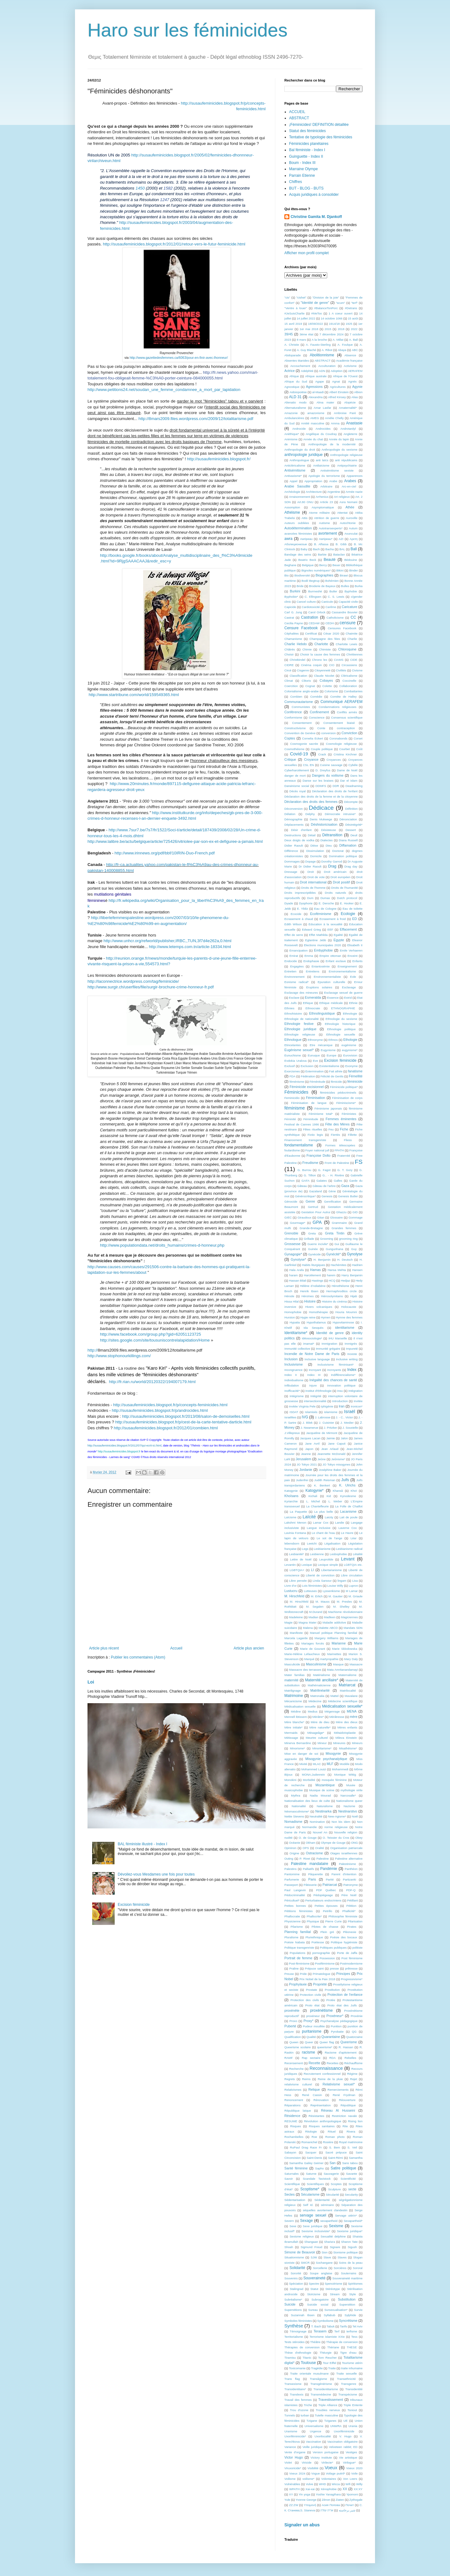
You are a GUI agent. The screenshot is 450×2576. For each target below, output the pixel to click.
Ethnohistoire (293, 1013)
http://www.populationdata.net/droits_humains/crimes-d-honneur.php (162, 1245)
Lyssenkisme (331, 1591)
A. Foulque (345, 344)
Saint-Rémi (335, 2157)
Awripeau (306, 539)
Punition (336, 2026)
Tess (354, 2336)
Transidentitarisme (325, 2389)
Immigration (329, 1343)
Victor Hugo (293, 2457)
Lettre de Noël (300, 1559)
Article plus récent (104, 1648)
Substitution (346, 2299)
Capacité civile (348, 601)
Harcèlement (312, 1275)
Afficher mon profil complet (306, 253)
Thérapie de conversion (342, 2342)
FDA (292, 1076)
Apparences (354, 475)
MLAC (317, 1764)
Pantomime (292, 1874)
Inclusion (291, 1359)
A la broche (319, 339)
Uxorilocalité (322, 2436)
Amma (335, 423)
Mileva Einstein (346, 1737)
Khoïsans (291, 1496)
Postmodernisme (351, 1963)
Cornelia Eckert (312, 738)
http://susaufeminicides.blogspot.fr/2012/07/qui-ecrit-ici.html (125, 1445)
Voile (354, 2473)
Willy (359, 2484)
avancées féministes (298, 533)
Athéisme (292, 512)
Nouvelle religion (346, 1832)
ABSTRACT (299, 118)
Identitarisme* (295, 1333)
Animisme (291, 439)
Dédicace (321, 807)
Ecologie (348, 914)
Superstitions (293, 2309)
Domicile (316, 856)
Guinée (313, 1249)
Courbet (344, 749)
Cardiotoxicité (311, 607)
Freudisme (310, 1162)
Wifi (348, 2484)
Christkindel (297, 659)
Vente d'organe (294, 2452)
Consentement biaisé (339, 722)
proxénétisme (321, 2010)
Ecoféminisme (320, 914)
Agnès (352, 381)
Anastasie (354, 423)
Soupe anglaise (321, 2273)
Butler (333, 591)
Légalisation (332, 1543)
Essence (333, 997)
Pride (303, 1973)
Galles (338, 1180)
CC (353, 617)
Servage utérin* (346, 2215)
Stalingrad (296, 2289)
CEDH (329, 623)
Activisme (350, 366)
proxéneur (313, 2016)
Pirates (351, 1926)
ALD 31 (295, 397)
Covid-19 (299, 753)
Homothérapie (318, 1312)
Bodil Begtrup (311, 580)
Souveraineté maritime (347, 2278)
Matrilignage (292, 1690)
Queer (309, 2042)
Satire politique (343, 2168)
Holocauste (348, 1306)
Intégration (355, 1390)
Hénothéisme (340, 1286)
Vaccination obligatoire (342, 2441)
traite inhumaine (351, 2368)
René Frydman (344, 2095)
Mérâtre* (318, 1716)
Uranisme (290, 2431)
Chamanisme (293, 638)
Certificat (311, 633)
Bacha (329, 549)
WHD (322, 2484)
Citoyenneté (322, 670)
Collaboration (348, 686)
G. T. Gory (345, 1170)
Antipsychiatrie (347, 465)
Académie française (349, 360)
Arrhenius (322, 496)
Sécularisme (310, 2194)
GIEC (288, 1217)
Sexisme (336, 2226)
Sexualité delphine (333, 2236)
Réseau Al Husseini (338, 2110)
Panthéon (351, 1869)
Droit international (313, 882)
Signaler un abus (302, 2524)
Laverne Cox (347, 1528)
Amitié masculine (312, 423)
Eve (315, 1060)
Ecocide (296, 914)
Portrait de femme (298, 1958)
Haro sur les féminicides (188, 30)
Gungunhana (334, 1249)
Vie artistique (348, 2457)
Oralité (319, 1848)
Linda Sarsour (322, 1580)
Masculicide (292, 1664)
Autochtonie (348, 523)
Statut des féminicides (307, 131)
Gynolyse (354, 1254)
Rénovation (321, 2100)
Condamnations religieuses (337, 707)
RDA (332, 2057)
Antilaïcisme (321, 465)
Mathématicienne (319, 1685)
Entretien (290, 971)
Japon (309, 1449)
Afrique (294, 376)
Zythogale (355, 2499)
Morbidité (309, 1780)
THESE (352, 2347)
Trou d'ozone (299, 2410)
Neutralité (316, 1816)
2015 (328, 329)
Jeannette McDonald (331, 1454)
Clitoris (306, 680)
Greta (312, 1233)
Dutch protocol (347, 898)
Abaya (342, 350)
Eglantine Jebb (315, 940)
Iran (342, 1406)
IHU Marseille (337, 1338)
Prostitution (332, 1989)
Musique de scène (321, 1790)
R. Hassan (346, 2047)
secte (352, 2189)
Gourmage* (297, 1222)
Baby (304, 549)
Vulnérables (292, 2484)
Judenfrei (302, 1480)
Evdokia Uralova (295, 1060)
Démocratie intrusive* (340, 814)
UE (345, 2420)
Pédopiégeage (323, 1895)
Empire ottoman (330, 955)
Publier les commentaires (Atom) (138, 1657)
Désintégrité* (353, 824)
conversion (328, 733)
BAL (342, 549)
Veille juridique (312, 2447)
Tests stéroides (294, 2342)
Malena (307, 1627)
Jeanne (306, 1454)
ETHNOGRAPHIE (343, 1008)
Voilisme (290, 2478)
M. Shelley (341, 1606)
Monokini (290, 1780)
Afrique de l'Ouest (345, 376)
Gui (336, 1244)
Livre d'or (290, 1585)
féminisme (294, 1107)
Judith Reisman (324, 1480)
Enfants (357, 961)
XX (344, 2489)
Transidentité (353, 2389)
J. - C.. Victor (344, 1417)
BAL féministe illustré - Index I (142, 1844)
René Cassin (312, 2095)
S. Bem (334, 2147)
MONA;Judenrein (313, 1774)
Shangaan (311, 2241)
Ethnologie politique (341, 1029)
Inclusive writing (347, 1359)
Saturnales (291, 2173)
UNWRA (336, 2426)
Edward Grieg (311, 929)
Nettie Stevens (294, 1816)
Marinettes (334, 1654)
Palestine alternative (348, 1858)
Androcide (299, 428)
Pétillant (352, 1900)
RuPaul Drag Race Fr (306, 2147)
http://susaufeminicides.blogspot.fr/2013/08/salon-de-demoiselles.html (186, 1416)
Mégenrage (332, 1711)
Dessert (351, 830)
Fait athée (335, 1071)
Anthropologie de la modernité (331, 444)
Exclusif (289, 1066)
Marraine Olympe (303, 169)
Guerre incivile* (318, 1244)
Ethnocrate (313, 1008)
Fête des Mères (337, 1124)
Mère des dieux (347, 1722)
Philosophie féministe (343, 1916)
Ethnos (333, 1039)
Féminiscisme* (346, 1103)
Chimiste (325, 649)
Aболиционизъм (295, 544)
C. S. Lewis (336, 596)
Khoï (354, 1490)
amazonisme (315, 413)
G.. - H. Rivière (333, 1175)
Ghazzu (341, 1212)
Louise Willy (335, 1585)
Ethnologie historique (340, 1024)
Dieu (329, 845)
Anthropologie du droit (299, 449)
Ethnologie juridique (300, 1029)
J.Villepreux (292, 1433)
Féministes (349, 1113)
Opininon (290, 1848)
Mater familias (294, 1675)
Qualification (292, 2037)
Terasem (319, 2331)
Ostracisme (314, 1853)
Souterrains (348, 2273)
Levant (347, 1558)
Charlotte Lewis (346, 644)
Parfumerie (291, 1879)
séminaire (327, 2205)
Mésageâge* (315, 1732)
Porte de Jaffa (347, 1953)
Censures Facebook (342, 628)
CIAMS (338, 659)
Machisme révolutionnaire (345, 1612)
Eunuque (314, 1055)
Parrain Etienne (302, 175)
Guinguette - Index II (306, 156)
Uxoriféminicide (344, 2431)
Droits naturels (335, 892)
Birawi (344, 575)
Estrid (348, 997)
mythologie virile (351, 1790)
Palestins (290, 1869)
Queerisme (348, 2042)
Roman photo (335, 2136)
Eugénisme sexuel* (299, 1050)
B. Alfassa (321, 544)
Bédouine (350, 559)
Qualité (311, 2037)
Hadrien (357, 1265)
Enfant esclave (336, 961)
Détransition (332, 835)
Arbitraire (326, 486)
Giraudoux (304, 1217)
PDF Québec (326, 1890)
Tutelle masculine (326, 2415)
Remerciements (338, 2089)
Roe (314, 2136)
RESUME (290, 2121)
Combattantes (353, 691)
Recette (314, 2063)
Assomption (292, 507)
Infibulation (291, 1385)
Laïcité (309, 1516)
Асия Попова (331, 2505)
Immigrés (351, 1343)
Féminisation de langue (309, 1103)
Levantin (290, 1564)
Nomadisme (293, 1821)
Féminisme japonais (328, 1108)
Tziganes (330, 2420)
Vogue (315, 2473)
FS (358, 1162)
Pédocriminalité (294, 1895)
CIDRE (289, 665)
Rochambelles (293, 2136)
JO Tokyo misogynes (336, 1464)
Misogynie (333, 1753)
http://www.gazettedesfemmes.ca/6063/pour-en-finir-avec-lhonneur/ (179, 357)
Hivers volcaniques (318, 1306)
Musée (350, 1785)
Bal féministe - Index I (307, 150)
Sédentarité (322, 2200)
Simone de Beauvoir (299, 2252)
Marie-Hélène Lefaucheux (302, 1654)
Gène (332, 1191)
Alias (355, 397)
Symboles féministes (298, 2320)
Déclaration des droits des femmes (311, 801)
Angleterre (350, 434)
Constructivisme (295, 728)
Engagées (296, 966)
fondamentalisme (298, 1145)
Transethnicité (346, 2379)
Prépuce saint (314, 1968)
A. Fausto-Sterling (318, 344)
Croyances (334, 759)
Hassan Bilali (298, 1280)
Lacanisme (348, 1511)
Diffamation (347, 845)
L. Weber (335, 1501)
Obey (358, 1837)
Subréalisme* (293, 2299)
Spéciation (296, 2283)
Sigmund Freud (311, 2247)
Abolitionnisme (322, 355)
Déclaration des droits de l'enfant (335, 791)
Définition (351, 808)
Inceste (352, 1354)
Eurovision (350, 1055)
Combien (296, 696)
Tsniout (352, 2410)
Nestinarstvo (347, 1811)
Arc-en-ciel (349, 486)
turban (305, 2415)
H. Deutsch (345, 1259)
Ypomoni (352, 2494)
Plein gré (327, 1932)
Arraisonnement (299, 496)
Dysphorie (305, 903)
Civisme (357, 670)
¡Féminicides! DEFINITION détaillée (319, 124)
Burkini (295, 591)
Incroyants (334, 1370)
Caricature (350, 607)
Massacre (355, 1664)
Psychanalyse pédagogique (339, 2021)
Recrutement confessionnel (322, 2073)
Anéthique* (291, 434)
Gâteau (302, 1186)
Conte (321, 728)
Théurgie (326, 2352)
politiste (357, 1947)
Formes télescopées (340, 1145)
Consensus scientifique (346, 717)
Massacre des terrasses (305, 1669)
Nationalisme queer (349, 1800)
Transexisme (293, 2384)
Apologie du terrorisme (324, 475)
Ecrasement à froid (332, 919)
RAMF (288, 2057)
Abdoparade (292, 355)
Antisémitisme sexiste (336, 470)
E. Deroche (326, 903)
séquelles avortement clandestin (325, 2210)
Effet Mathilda (318, 935)
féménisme (296, 1081)
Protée (330, 2000)
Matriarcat (347, 1685)
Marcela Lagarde (296, 1638)
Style (352, 2294)
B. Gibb (341, 544)
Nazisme (349, 1806)
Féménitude (317, 1081)
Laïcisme (290, 1517)
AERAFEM (355, 371)
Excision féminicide (134, 1904)
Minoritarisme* (322, 1748)
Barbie (322, 554)
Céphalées (291, 633)
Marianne (339, 1643)
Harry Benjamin (352, 1275)
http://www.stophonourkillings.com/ (119, 1355)
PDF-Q (351, 1890)
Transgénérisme (321, 2384)
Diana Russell (348, 840)
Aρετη (354, 539)
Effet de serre (293, 935)
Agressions (314, 386)
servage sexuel (313, 2215)
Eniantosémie (321, 966)
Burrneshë (315, 591)
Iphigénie (327, 1406)
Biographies (324, 575)
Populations (297, 1953)
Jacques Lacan (310, 1438)
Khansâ (338, 1490)
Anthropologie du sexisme (339, 449)
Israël (349, 1411)
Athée (350, 507)
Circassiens (349, 665)
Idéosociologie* (312, 1338)
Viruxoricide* (292, 2468)
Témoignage (298, 2331)
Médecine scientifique (343, 1701)
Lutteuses (310, 1591)
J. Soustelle (350, 1427)
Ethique (308, 1003)
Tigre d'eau (348, 2352)
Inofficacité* (292, 1390)
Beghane (290, 565)
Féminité (290, 1119)
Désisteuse (328, 830)
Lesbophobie (338, 1554)
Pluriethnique (314, 1937)
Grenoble (291, 1233)
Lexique (307, 1564)
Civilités (341, 670)
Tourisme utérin (352, 2363)
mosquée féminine (334, 1780)
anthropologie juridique (303, 454)
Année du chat (313, 439)
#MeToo (316, 313)
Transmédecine (321, 2394)
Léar (354, 1538)
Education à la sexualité (325, 924)
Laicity (329, 1517)
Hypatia (295, 1322)
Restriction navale (344, 2116)
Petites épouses (326, 1905)
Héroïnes (308, 1296)
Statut (314, 2289)
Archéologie (292, 491)
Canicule (327, 601)
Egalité (338, 935)
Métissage (291, 1737)
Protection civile (310, 1994)
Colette (327, 686)
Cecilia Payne (293, 623)
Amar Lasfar (322, 407)
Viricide (306, 2462)
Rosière (328, 2142)
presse (334, 1968)
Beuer (336, 565)
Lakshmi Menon (295, 1522)
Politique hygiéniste (344, 1942)
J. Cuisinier (326, 1422)
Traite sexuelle (346, 2373)
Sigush (352, 2247)
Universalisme (314, 2426)
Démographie (293, 819)
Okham (310, 1842)
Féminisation (315, 1098)
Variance (290, 2447)
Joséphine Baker (330, 1469)
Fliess (348, 1140)
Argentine (333, 491)
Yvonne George (306, 2499)
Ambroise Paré (345, 413)
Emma (308, 955)
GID (355, 1212)
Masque (338, 1664)
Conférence (293, 712)
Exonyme (351, 1066)
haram (293, 1275)
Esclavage (349, 987)
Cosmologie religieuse (341, 743)
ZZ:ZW (293, 2505)
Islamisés (311, 1412)
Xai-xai (310, 2489)
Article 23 (326, 502)
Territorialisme (293, 2336)
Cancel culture (306, 601)
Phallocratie (292, 1916)
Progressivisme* (351, 1979)
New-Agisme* (337, 1816)
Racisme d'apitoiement (341, 2052)
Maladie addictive (334, 1622)
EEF (330, 929)
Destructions (292, 835)
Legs (305, 1548)
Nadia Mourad (320, 1795)
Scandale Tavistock (317, 2178)
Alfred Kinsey (337, 397)
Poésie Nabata (294, 1942)
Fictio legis (315, 1134)
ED (354, 919)
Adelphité (307, 371)
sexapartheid (329, 2220)
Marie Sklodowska (344, 1648)
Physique (313, 1921)
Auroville (352, 518)
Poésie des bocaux (343, 1937)
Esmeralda (313, 997)
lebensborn (291, 1543)
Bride (300, 586)
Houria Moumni (346, 1312)
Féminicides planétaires (308, 143)
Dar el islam (348, 780)
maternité (291, 1680)
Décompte (351, 801)
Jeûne (322, 1459)
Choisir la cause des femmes (320, 654)
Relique (314, 2089)
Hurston (289, 1317)
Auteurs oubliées (296, 523)
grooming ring (348, 1238)
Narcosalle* (348, 1795)
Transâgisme (318, 2379)
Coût (359, 749)
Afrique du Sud (295, 381)
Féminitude (310, 1119)
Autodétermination (298, 528)
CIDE (353, 659)
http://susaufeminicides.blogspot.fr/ (219, 459)
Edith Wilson (293, 924)
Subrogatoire (320, 2299)
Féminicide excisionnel (307, 1087)
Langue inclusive (319, 1528)
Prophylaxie (298, 1984)
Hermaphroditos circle (341, 1291)
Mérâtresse (336, 1716)
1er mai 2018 (309, 329)
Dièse (314, 845)
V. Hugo (345, 2436)
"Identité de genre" (315, 302)
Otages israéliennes (344, 1853)
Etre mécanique (321, 1045)
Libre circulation (351, 1575)
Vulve (309, 2484)
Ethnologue (293, 1039)
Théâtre (315, 2342)
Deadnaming (354, 786)
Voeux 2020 (354, 2468)
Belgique (307, 565)
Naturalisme (324, 1806)
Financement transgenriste (305, 1140)
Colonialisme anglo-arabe (301, 691)
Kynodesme (348, 1496)
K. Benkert (322, 1485)
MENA (352, 1711)
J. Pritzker (330, 1427)
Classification (299, 675)
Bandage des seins (297, 554)
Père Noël (349, 1895)
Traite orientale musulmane (309, 2373)
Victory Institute (321, 2457)
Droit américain (335, 871)
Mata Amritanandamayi (342, 1669)
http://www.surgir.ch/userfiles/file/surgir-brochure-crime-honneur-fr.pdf (151, 987)
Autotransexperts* (330, 528)
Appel (294, 481)
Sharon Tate (349, 2241)
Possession (327, 1958)
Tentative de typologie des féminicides (320, 137)
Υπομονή (310, 2505)
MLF (330, 1764)
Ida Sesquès (313, 1327)
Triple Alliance (327, 2405)
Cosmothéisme (294, 749)
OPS (305, 1848)
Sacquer (311, 2152)
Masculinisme (316, 1664)
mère (354, 1716)
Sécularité (332, 2194)
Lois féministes (312, 1585)
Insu (340, 1390)
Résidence (292, 2116)
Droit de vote (316, 877)
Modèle (344, 1764)
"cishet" (301, 297)
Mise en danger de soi (301, 1753)
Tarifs (343, 2326)
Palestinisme (347, 1864)
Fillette (352, 1134)
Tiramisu (290, 2357)
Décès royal (297, 791)
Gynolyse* (298, 1259)
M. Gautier (335, 1596)
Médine (296, 1711)
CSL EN (308, 765)
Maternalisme (347, 1675)
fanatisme (355, 1071)
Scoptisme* (309, 2189)
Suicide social (317, 2304)
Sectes (289, 2194)
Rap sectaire (311, 2057)
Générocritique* (305, 1196)
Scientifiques (315, 2184)
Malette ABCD (328, 1627)
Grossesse (292, 1244)
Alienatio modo (295, 402)
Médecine (315, 1701)
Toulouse (308, 2363)
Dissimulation (315, 851)
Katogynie (291, 1490)
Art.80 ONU (305, 502)
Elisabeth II (354, 945)
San (332, 2163)
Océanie (294, 1842)
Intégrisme (297, 1396)
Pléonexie (349, 1932)
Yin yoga (304, 2494)
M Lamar (352, 1591)
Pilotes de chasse (325, 1926)
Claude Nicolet (324, 675)
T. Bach (316, 2326)
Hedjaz (345, 1280)
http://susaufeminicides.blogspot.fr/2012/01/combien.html (166, 1428)
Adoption (336, 371)
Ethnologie (350, 1013)
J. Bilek (307, 1422)
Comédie (316, 696)
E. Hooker (347, 903)
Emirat (293, 955)
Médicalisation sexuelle (300, 1706)
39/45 (288, 334)
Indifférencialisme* (343, 1375)
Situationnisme (294, 2257)
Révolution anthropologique (322, 2121)
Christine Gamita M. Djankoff (316, 217)
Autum (353, 528)
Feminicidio (292, 1098)
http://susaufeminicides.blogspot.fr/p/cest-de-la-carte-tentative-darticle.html (183, 1422)
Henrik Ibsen (309, 1291)
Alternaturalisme (295, 407)
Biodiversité (302, 575)
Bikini (339, 570)
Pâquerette (315, 1874)
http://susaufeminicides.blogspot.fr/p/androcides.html (160, 1410)
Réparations (292, 2105)
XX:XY (358, 2489)
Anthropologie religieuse (346, 455)
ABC (355, 350)
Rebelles (350, 2057)
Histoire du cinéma (334, 1301)
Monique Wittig (345, 1774)
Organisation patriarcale (346, 1848)
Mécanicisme (293, 1701)
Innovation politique (341, 1385)
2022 (354, 329)
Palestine (322, 1858)
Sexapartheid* (353, 2220)
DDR (335, 786)
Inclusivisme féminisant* (336, 1364)
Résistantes (316, 2116)
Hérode (289, 1296)
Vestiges (351, 2452)
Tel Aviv (357, 2326)
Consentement (302, 722)
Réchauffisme (353, 2063)
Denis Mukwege (321, 819)
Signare (335, 2247)
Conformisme (293, 717)
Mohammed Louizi (313, 1769)
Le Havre (347, 1533)
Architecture (314, 491)
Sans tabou (350, 2163)
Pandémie (328, 1868)
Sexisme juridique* (349, 2231)
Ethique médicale (331, 1003)
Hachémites (339, 1265)
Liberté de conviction (320, 1575)
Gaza (345, 1186)
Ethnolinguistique (322, 1013)
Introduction (340, 1401)
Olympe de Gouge (333, 1842)
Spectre (314, 2283)
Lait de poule (348, 1517)
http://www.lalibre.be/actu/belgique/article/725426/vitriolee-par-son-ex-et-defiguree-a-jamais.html (175, 841)
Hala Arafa (296, 1270)
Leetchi (312, 1543)
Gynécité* (333, 1254)
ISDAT (294, 1412)
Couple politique (321, 749)
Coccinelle (349, 680)
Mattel (334, 1696)
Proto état (312, 2005)
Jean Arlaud (329, 1449)
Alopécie (350, 402)
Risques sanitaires (321, 2126)
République (348, 2105)
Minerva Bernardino (297, 1743)
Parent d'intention (344, 1874)
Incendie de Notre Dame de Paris (311, 1354)
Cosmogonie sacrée (304, 743)
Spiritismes (355, 2283)
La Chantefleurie (317, 1506)
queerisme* (324, 2047)
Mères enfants (347, 1727)
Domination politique (343, 856)
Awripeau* (325, 539)
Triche (308, 2405)
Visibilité (313, 2468)
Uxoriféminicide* (295, 2436)
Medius (313, 1711)
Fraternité (343, 1155)
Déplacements (293, 824)
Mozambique (325, 1785)
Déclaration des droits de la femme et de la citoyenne (321, 796)
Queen (293, 2042)
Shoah (288, 2247)
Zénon (326, 2499)
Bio (286, 575)
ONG (354, 1842)
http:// (143, 418)
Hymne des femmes (349, 1317)
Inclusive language (317, 1359)
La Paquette (298, 1511)
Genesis (327, 1196)
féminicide (354, 1081)
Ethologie (350, 1039)
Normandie (309, 1827)
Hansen (357, 1270)
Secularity (351, 2194)
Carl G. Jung (293, 612)
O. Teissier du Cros (336, 1837)
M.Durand (315, 1612)
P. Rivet (304, 1858)
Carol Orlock (317, 612)
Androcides (323, 428)
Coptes (289, 738)
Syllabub (329, 2315)
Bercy (323, 565)
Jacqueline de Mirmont (322, 1433)
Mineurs (357, 1743)
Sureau (313, 2309)
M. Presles (344, 1601)
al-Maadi (318, 392)
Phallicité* (349, 1911)
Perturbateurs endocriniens (323, 1900)
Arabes (350, 481)
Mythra (295, 1795)
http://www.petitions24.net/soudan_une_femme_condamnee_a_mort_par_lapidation (164, 389)
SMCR (305, 2262)
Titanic (306, 2357)
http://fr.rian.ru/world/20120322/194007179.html (152, 1381)
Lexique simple (328, 1564)
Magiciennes (349, 1617)
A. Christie (291, 344)
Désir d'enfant (301, 830)
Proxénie (356, 2016)
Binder (353, 570)
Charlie (352, 638)
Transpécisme (347, 2394)
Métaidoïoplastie (345, 1732)
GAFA (306, 1180)
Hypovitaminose (343, 1322)
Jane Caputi (336, 1443)
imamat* (308, 1343)
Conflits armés (347, 712)
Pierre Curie (333, 1921)
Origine (294, 1853)
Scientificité (348, 2178)
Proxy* (308, 2021)
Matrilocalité (348, 1690)
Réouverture (347, 2100)
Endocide (290, 961)
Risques (295, 2126)
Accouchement (300, 366)
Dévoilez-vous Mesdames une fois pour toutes (156, 1874)
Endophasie (311, 961)
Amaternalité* (348, 407)
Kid (329, 1496)
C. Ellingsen (313, 596)
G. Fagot (324, 1170)
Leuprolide (326, 1559)
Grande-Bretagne (311, 1228)
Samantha (355, 2157)
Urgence (315, 2431)
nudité (288, 1837)
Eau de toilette (352, 908)
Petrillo (327, 1911)
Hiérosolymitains (332, 1296)
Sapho (319, 2168)
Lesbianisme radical (349, 1548)
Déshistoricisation (324, 824)
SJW (314, 2257)
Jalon (344, 1438)
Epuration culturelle (331, 982)
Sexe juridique (312, 2226)
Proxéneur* (335, 2016)
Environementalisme (342, 971)
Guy (354, 1249)
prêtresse (351, 1968)
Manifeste (296, 1632)
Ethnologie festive (299, 1024)
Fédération (308, 1076)
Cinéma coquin (311, 665)
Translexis (296, 2394)
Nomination (317, 1821)
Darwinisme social (296, 786)
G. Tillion (310, 1175)
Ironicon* (356, 1406)
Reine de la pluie (330, 2079)
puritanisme (311, 2031)
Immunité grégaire (328, 1348)
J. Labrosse (323, 1417)
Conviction (349, 733)
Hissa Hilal (291, 1301)
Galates (322, 1180)
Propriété (320, 1984)
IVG (305, 1417)
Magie (288, 1622)
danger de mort (295, 775)
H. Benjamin (322, 1259)
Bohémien (332, 580)
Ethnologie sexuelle (340, 1034)
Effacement (348, 929)
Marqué (309, 1659)
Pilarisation (355, 1921)
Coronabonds (338, 738)
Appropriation (313, 481)
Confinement (319, 712)
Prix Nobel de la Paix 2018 (317, 1979)
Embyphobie (323, 950)
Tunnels (289, 2415)
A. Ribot (327, 350)
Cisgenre (303, 670)
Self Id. (308, 2205)
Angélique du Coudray (321, 434)
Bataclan (339, 554)
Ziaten (340, 2499)
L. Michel (313, 1501)
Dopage (310, 861)
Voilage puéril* (335, 2473)
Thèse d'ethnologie (297, 2352)
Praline (294, 1968)
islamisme (331, 1412)
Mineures (339, 1743)
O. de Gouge (308, 1837)
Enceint (353, 955)
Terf (336, 2331)
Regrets (289, 2079)
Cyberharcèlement (296, 770)
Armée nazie (354, 491)
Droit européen (340, 877)
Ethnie (353, 1003)
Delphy (310, 814)
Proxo (293, 2021)
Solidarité (297, 2268)
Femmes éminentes (341, 1119)
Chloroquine (347, 649)
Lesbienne (317, 1554)
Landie (339, 1522)
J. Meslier (346, 1422)
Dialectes (326, 840)
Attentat (342, 512)
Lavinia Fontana (295, 1533)
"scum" (340, 302)
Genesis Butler (348, 1196)
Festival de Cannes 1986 (301, 1124)
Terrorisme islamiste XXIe (327, 2336)
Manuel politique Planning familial (333, 1632)
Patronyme (350, 1884)
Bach (316, 549)
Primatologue (322, 1973)
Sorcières (340, 2268)
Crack (322, 754)
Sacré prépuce (336, 2152)
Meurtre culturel (317, 1737)
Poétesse (318, 1942)
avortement (327, 533)
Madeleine (296, 1617)
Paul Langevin (295, 1890)
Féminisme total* (321, 1113)
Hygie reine (308, 1317)
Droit (311, 871)
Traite (332, 2368)
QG (354, 2031)
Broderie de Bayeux (322, 586)
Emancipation (298, 950)
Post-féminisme (299, 1963)
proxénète (291, 2010)
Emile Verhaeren (351, 950)
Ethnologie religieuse (299, 1034)
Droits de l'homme (313, 887)
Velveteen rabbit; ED (343, 2447)
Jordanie (305, 1469)
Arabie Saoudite (297, 486)
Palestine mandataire (309, 1864)
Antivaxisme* (293, 475)
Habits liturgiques (313, 1265)
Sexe (292, 2226)
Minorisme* (297, 1748)
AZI (341, 539)
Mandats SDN (352, 1627)
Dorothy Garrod (331, 861)
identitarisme (344, 1327)
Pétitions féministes (298, 1911)
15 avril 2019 (293, 323)
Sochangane (324, 2262)
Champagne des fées (324, 638)
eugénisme (349, 1045)
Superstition (347, 2304)
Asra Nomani (348, 502)
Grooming (326, 1238)
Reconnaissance (326, 2068)
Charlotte (321, 644)
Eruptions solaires (319, 987)
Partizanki (349, 1879)
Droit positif (341, 882)
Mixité (303, 1764)
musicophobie (293, 1790)
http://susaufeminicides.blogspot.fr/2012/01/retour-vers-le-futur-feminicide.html (174, 244)
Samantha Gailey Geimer (306, 2163)
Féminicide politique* (344, 1087)
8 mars (301, 339)
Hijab (353, 1296)
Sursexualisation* (336, 2309)
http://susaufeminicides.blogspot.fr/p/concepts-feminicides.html (169, 1404)
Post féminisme (352, 1958)
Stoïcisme (313, 2294)
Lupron (353, 1585)
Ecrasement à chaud (298, 919)
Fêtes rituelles (312, 1129)
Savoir (288, 2178)
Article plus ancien (249, 1648)
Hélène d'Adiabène (313, 1286)
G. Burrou (304, 1170)
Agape (319, 381)
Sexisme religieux (302, 2236)
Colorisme (331, 691)
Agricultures (338, 386)
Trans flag (292, 2379)
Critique (290, 759)
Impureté (352, 1348)
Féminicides (296, 1092)
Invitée (358, 1401)
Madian (313, 1617)
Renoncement (293, 2100)
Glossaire (336, 1217)
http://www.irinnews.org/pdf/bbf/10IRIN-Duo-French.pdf (164, 853)
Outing (288, 1858)
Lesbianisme (322, 1548)
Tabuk (331, 2326)
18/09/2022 (315, 323)
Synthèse (293, 2325)
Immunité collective (297, 1348)
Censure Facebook (301, 628)
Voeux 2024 (297, 2473)
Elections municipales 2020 (322, 945)
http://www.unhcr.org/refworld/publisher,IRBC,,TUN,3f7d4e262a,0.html (167, 940)
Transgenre (348, 2384)
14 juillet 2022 (306, 318)
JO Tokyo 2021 (307, 1464)
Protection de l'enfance (345, 1994)
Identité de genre (330, 1333)
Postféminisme (325, 1963)
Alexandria (315, 397)
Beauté (330, 559)
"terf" (354, 302)
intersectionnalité (315, 1401)
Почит (350, 2505)
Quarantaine (331, 2037)
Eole (353, 976)
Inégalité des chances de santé (333, 1380)
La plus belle (323, 1511)
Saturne (311, 2173)
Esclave (294, 997)
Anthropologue (299, 460)
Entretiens (312, 971)
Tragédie (317, 2368)
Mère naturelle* (320, 1727)
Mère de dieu (320, 1722)
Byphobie (350, 591)
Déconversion (293, 808)
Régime (352, 2073)
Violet (288, 2462)
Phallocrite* (314, 1916)
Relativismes (292, 2089)
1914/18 (334, 323)
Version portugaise (326, 2452)
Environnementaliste (327, 976)
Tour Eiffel (329, 2363)
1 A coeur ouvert (340, 313)
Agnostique (291, 386)
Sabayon (290, 2152)
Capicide (290, 607)
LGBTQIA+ (297, 1570)
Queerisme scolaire (297, 2047)
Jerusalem (303, 1459)
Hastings (317, 1280)
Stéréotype (332, 2289)
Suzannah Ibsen (303, 2315)
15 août (353, 318)
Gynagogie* (293, 1254)
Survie (358, 2309)
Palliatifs (308, 1869)
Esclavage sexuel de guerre (343, 992)
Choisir (289, 654)
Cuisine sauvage (331, 765)
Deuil (353, 835)
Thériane (333, 2347)
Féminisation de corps (347, 1098)
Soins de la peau (350, 2262)
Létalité (357, 1554)
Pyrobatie (337, 2031)
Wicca (336, 2484)
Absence (350, 355)
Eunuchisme (292, 1055)
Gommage (355, 1217)
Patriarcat (329, 1884)
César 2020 (331, 633)
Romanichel (310, 2142)
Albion (358, 392)
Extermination (314, 1071)
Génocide (290, 1201)
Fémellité (355, 1076)
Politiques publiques (333, 1947)
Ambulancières (294, 418)
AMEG (314, 418)
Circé (287, 670)
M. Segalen (315, 1606)
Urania (352, 2426)
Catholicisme (335, 617)
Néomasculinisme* (296, 1811)
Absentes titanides (296, 360)
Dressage (290, 871)
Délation (289, 814)
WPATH (294, 2489)
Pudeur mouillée (314, 2026)
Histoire (310, 1301)
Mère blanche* (294, 1722)
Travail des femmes (298, 2399)
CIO (331, 665)
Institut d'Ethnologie (318, 1390)
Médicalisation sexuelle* (342, 1706)
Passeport (291, 1884)
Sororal (357, 2268)
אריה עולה (326, 2510)
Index (351, 1369)
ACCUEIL (297, 112)
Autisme (324, 523)
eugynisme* (350, 1050)
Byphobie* (291, 596)
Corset (358, 738)
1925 (349, 323)
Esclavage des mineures (301, 992)
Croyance (311, 759)
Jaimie (330, 1438)
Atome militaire (319, 512)
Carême (330, 607)
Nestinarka (323, 1811)
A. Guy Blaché (306, 350)
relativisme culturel (298, 2084)
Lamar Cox (320, 1522)
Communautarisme (298, 702)
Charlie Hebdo (295, 644)
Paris (312, 1879)
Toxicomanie (297, 2368)
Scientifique (292, 2184)
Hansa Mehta (337, 1270)
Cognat (310, 686)
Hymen (325, 1317)
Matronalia (317, 1696)
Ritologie (311, 2131)
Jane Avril (312, 1443)
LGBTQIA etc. (353, 1564)
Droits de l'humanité (344, 887)
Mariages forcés (313, 1643)
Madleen (330, 1617)
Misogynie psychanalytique (326, 1759)
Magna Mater (307, 1622)
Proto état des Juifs (342, 2005)
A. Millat (337, 339)
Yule (287, 2499)
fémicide (336, 1081)
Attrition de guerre (326, 518)
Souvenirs (291, 2278)
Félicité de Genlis (332, 1076)
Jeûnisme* (338, 1459)
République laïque (297, 2110)
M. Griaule (355, 1596)
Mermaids (291, 1732)
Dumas (325, 898)
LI (312, 1570)
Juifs (345, 1480)
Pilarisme (297, 1926)
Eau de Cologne (325, 908)
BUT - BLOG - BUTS (306, 188)
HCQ (332, 1280)
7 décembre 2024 (331, 334)
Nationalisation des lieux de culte (307, 1800)
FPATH (339, 1150)
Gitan (320, 1217)
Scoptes (336, 2184)
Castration (309, 617)
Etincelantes (292, 1045)
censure (348, 622)
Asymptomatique (323, 507)
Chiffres (295, 182)
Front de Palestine (337, 1162)
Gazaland (315, 1191)
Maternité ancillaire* (321, 1680)
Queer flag (326, 2042)
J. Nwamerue (309, 1427)
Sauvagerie (331, 2173)
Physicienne (292, 1921)
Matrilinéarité (320, 1690)
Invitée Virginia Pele (302, 1406)
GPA (317, 1222)
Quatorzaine (354, 2037)
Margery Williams (326, 1638)
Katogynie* (315, 1490)
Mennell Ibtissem (295, 1716)
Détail (312, 835)
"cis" (287, 297)
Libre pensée (298, 1580)
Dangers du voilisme (327, 775)
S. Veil (352, 2147)
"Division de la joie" (325, 297)
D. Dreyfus (323, 770)
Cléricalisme (349, 675)
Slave (327, 2257)
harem (331, 1275)
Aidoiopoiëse (298, 392)
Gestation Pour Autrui (315, 1212)
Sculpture (334, 2189)
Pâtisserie (310, 1884)
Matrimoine (293, 1695)
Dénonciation (348, 819)
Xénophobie (329, 2489)
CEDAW (314, 623)
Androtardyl (348, 428)
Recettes (332, 2063)
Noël (355, 1816)
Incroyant (315, 1370)
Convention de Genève (299, 733)
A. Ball (353, 339)
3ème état (306, 334)
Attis (305, 518)
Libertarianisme (331, 1570)
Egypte (338, 940)
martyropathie (329, 1659)
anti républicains (346, 460)
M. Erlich (316, 1596)
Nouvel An (320, 1832)
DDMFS (321, 786)
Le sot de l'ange (329, 1538)
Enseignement (347, 966)
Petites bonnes (295, 1905)
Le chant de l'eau (323, 1533)
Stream (335, 2294)
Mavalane (351, 1696)
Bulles (345, 586)
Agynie (357, 386)
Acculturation (327, 366)
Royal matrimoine (350, 2142)
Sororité (296, 2273)
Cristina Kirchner (345, 754)
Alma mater (325, 402)
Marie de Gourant (312, 1648)
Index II (290, 1375)
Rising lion (355, 2121)
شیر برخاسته (347, 2510)
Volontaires (328, 2478)
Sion (325, 2252)
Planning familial (297, 1932)
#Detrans (351, 308)
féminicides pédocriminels (338, 1092)
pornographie (321, 1953)
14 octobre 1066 (331, 318)
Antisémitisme (294, 470)
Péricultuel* (292, 1900)
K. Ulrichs (347, 1485)
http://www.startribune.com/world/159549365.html (134, 694)
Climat (288, 680)
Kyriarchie (291, 1501)
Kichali (312, 1496)
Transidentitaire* (295, 2389)
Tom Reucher (327, 2357)
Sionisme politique (345, 2252)
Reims (306, 2079)
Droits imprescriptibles (300, 892)
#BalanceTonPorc (326, 308)
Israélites (290, 1417)
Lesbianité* (296, 1554)
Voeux (331, 2467)
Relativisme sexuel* (338, 2084)
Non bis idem (341, 1821)
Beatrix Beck (307, 559)
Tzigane (312, 2420)
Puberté (290, 2026)
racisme (308, 2052)
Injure (313, 1385)
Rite (345, 2126)
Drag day (350, 866)
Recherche (296, 2068)
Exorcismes (292, 1071)
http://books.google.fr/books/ (126, 555)
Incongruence (293, 1370)
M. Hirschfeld (294, 1596)
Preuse (289, 1973)
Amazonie (291, 413)
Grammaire (339, 1222)
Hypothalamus (316, 1322)
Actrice (289, 371)
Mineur (322, 1743)
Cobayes (326, 680)
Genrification (332, 1201)
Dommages (292, 861)
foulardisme (292, 1150)
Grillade (309, 1238)
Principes (343, 1973)
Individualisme (293, 1380)
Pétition (351, 1905)
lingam (342, 1580)
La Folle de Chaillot (348, 1506)
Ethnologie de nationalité (301, 1019)
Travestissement (330, 2399)
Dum (310, 898)
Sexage (306, 2220)
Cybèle (353, 765)
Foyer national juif (317, 1150)
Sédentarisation (294, 2200)
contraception (346, 728)
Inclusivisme (293, 1364)
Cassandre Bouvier (345, 612)
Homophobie (292, 1312)
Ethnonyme (315, 1039)
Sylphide (350, 2315)
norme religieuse (336, 1827)
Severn (289, 2220)
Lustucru (290, 1591)
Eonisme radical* (296, 982)
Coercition (291, 686)
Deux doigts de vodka (299, 840)
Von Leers (350, 2478)
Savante (351, 2173)
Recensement (293, 2063)
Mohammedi (340, 1769)
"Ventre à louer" (295, 308)
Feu (331, 1129)
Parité (330, 1879)
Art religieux (342, 496)
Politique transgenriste (299, 1947)
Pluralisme (291, 1937)
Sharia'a (329, 2241)
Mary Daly (351, 1659)
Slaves (342, 2257)
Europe (331, 1055)
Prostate (311, 1989)
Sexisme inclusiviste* (316, 2231)
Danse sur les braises (317, 780)
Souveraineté (314, 2278)
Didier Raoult (293, 845)
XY (291, 2494)
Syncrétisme (348, 2320)
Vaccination (313, 2441)
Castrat (289, 617)
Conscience (316, 717)
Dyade (288, 903)
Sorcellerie (320, 2268)
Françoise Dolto (319, 1155)
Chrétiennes (354, 654)
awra (288, 538)
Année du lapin (339, 439)
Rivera (351, 2131)
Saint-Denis (314, 2157)
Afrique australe (316, 376)
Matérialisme (321, 1675)
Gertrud (313, 1207)
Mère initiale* (293, 1727)
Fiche (344, 1129)
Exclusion (307, 1066)
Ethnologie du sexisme (341, 1019)
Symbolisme (325, 2320)
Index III (313, 1375)
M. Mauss (323, 1601)
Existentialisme (329, 1066)
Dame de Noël (347, 770)
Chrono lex (319, 659)
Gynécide (314, 1254)
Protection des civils (304, 2000)
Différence (291, 851)
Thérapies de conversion (302, 2347)
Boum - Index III (302, 163)
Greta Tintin (334, 1233)
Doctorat (337, 851)
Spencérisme (333, 2283)
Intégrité (315, 1396)
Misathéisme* (348, 1748)
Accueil (176, 1648)
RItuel (332, 2131)
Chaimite (352, 633)
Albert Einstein (339, 392)
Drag (332, 866)
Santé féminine (296, 2168)
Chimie (307, 649)
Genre (310, 1201)
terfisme (352, 2331)
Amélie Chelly (334, 418)
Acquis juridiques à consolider (314, 194)
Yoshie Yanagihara (328, 2494)
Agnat (336, 381)
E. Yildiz (302, 908)
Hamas (315, 1270)
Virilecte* (327, 2462)
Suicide (289, 2304)
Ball (354, 549)
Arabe (333, 481)
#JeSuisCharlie (294, 313)
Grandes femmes (344, 1228)
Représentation (320, 2105)
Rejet (353, 2079)
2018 (341, 329)
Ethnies (289, 1008)
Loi (91, 1681)
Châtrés (289, 649)
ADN (322, 371)
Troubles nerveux (328, 2410)
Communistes (301, 707)
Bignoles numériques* (316, 570)
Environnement (294, 976)
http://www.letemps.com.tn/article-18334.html (190, 946)
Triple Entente (352, 2405)
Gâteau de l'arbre (324, 1186)
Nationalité (299, 1806)
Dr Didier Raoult (310, 866)
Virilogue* (349, 2462)
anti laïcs (322, 460)
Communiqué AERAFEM (341, 702)
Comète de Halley (343, 696)
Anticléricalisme (294, 465)
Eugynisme (328, 1050)
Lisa (355, 1580)
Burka (358, 586)
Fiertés (335, 1134)
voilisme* (308, 2478)
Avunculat (351, 533)
